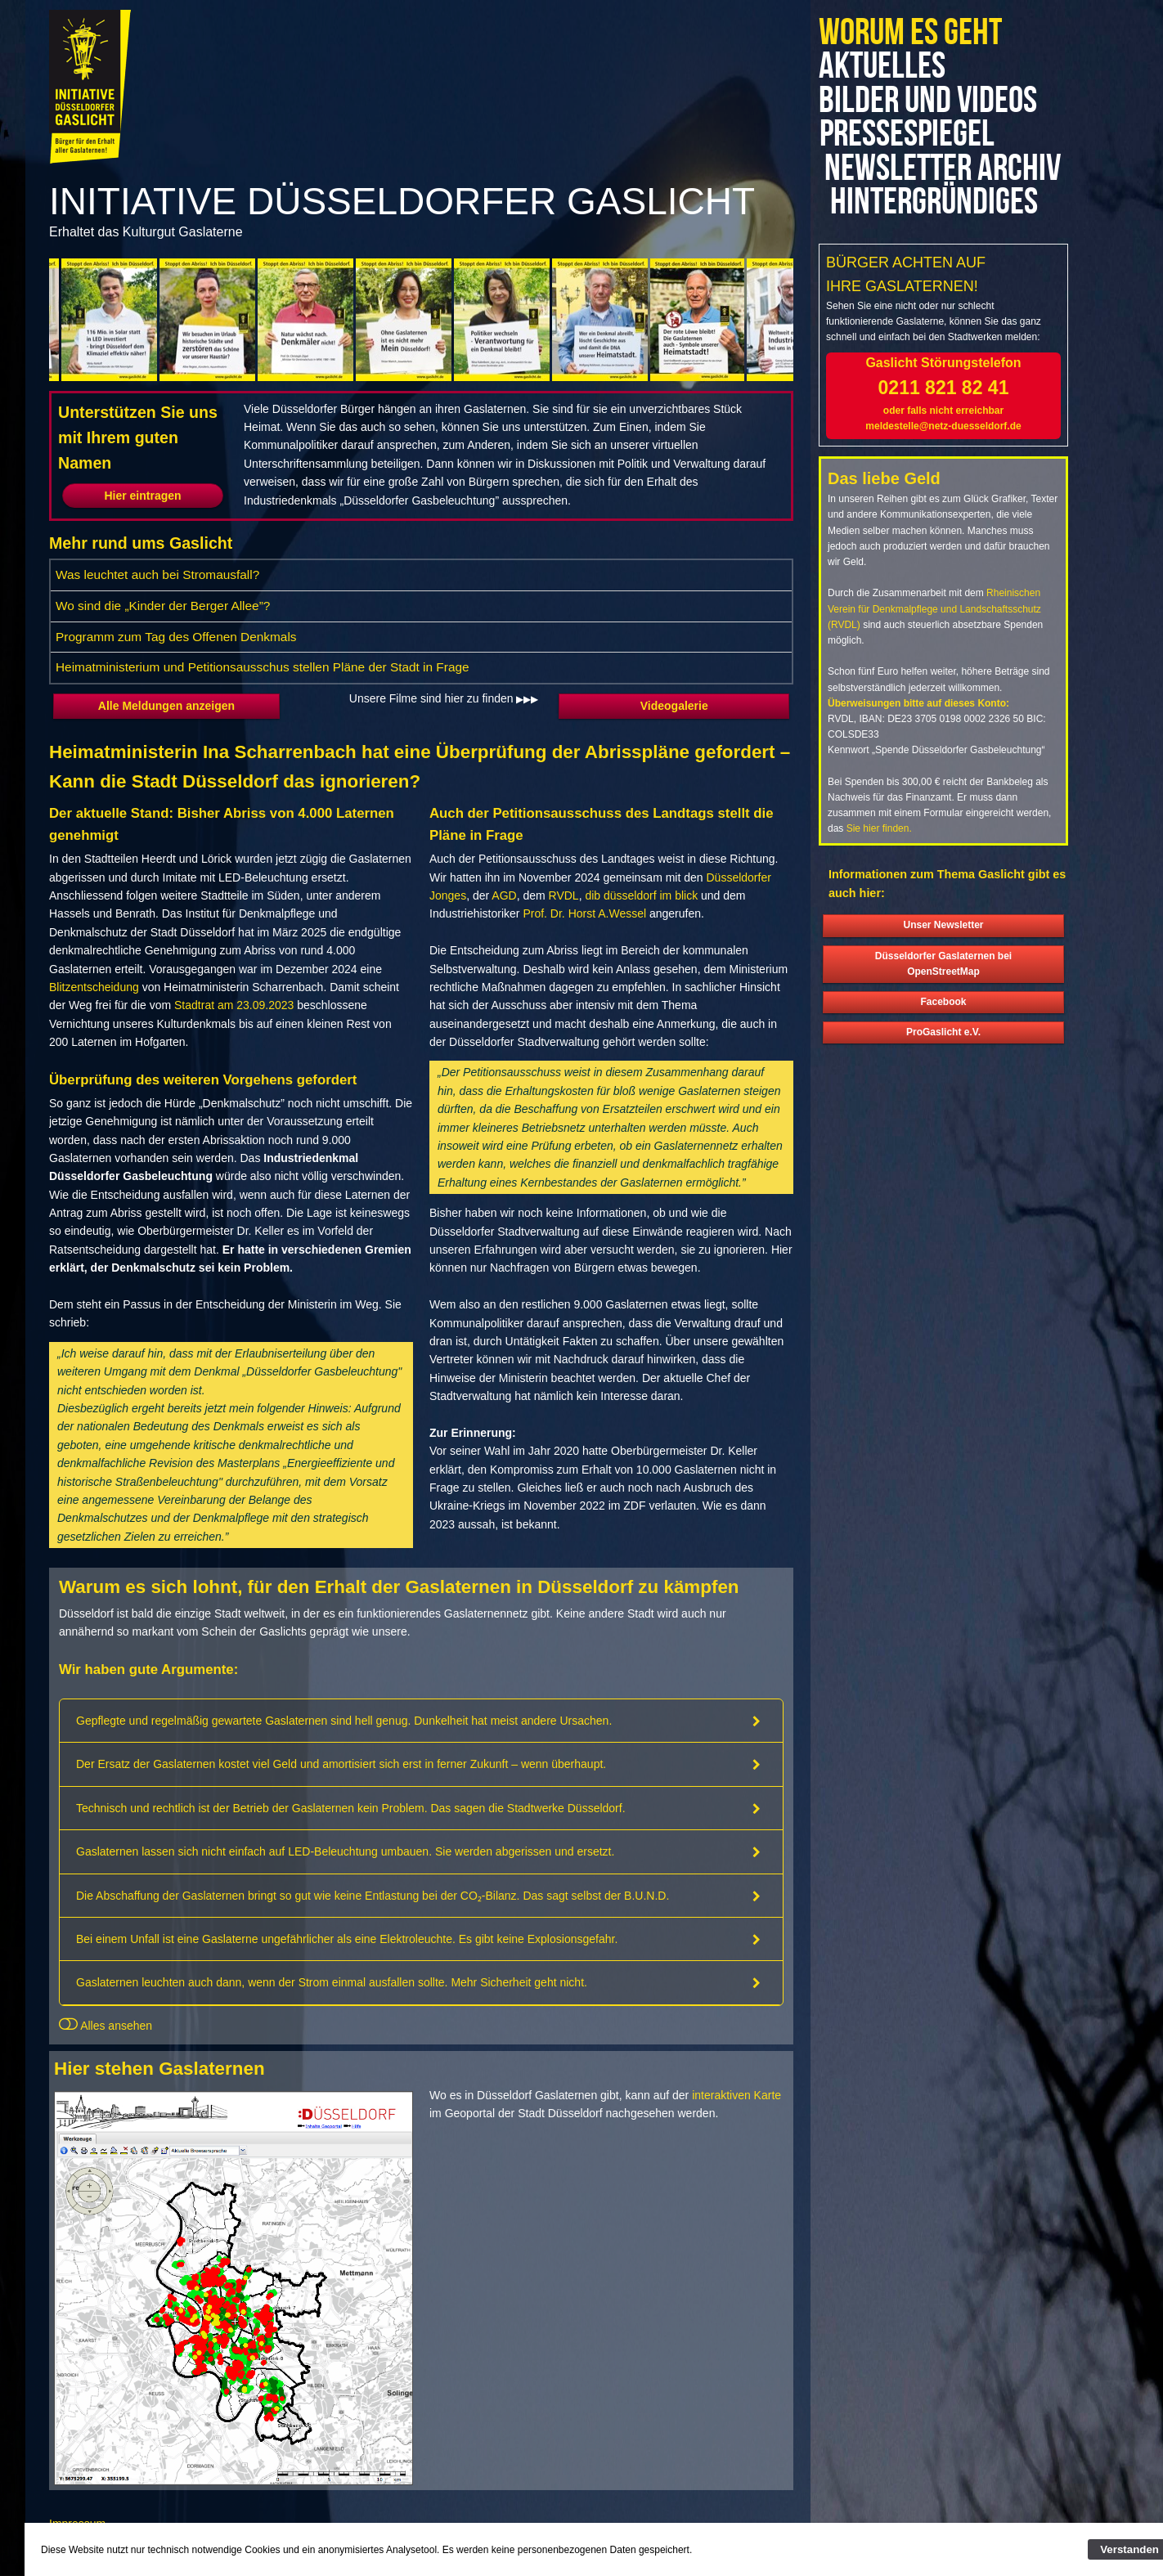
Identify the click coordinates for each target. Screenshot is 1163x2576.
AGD (504, 895)
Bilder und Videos (928, 101)
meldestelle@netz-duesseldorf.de (943, 459)
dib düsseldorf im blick (641, 895)
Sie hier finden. (879, 862)
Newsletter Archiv (904, 186)
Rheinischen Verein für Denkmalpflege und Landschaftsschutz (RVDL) (934, 643)
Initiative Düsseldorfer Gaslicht (402, 201)
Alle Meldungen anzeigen (166, 705)
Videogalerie (674, 705)
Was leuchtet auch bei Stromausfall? (157, 574)
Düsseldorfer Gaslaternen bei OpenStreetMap (943, 997)
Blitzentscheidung (94, 987)
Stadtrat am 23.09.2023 (234, 1005)
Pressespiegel (914, 134)
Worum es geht (910, 33)
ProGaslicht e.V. (943, 1066)
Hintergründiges (935, 236)
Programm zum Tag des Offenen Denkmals (176, 637)
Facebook (943, 1035)
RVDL (564, 895)
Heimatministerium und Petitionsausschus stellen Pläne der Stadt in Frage (262, 667)
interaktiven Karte (736, 2095)
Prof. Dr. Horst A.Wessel (584, 913)
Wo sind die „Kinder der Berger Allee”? (163, 606)
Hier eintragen (142, 495)
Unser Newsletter (943, 959)
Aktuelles (882, 66)
